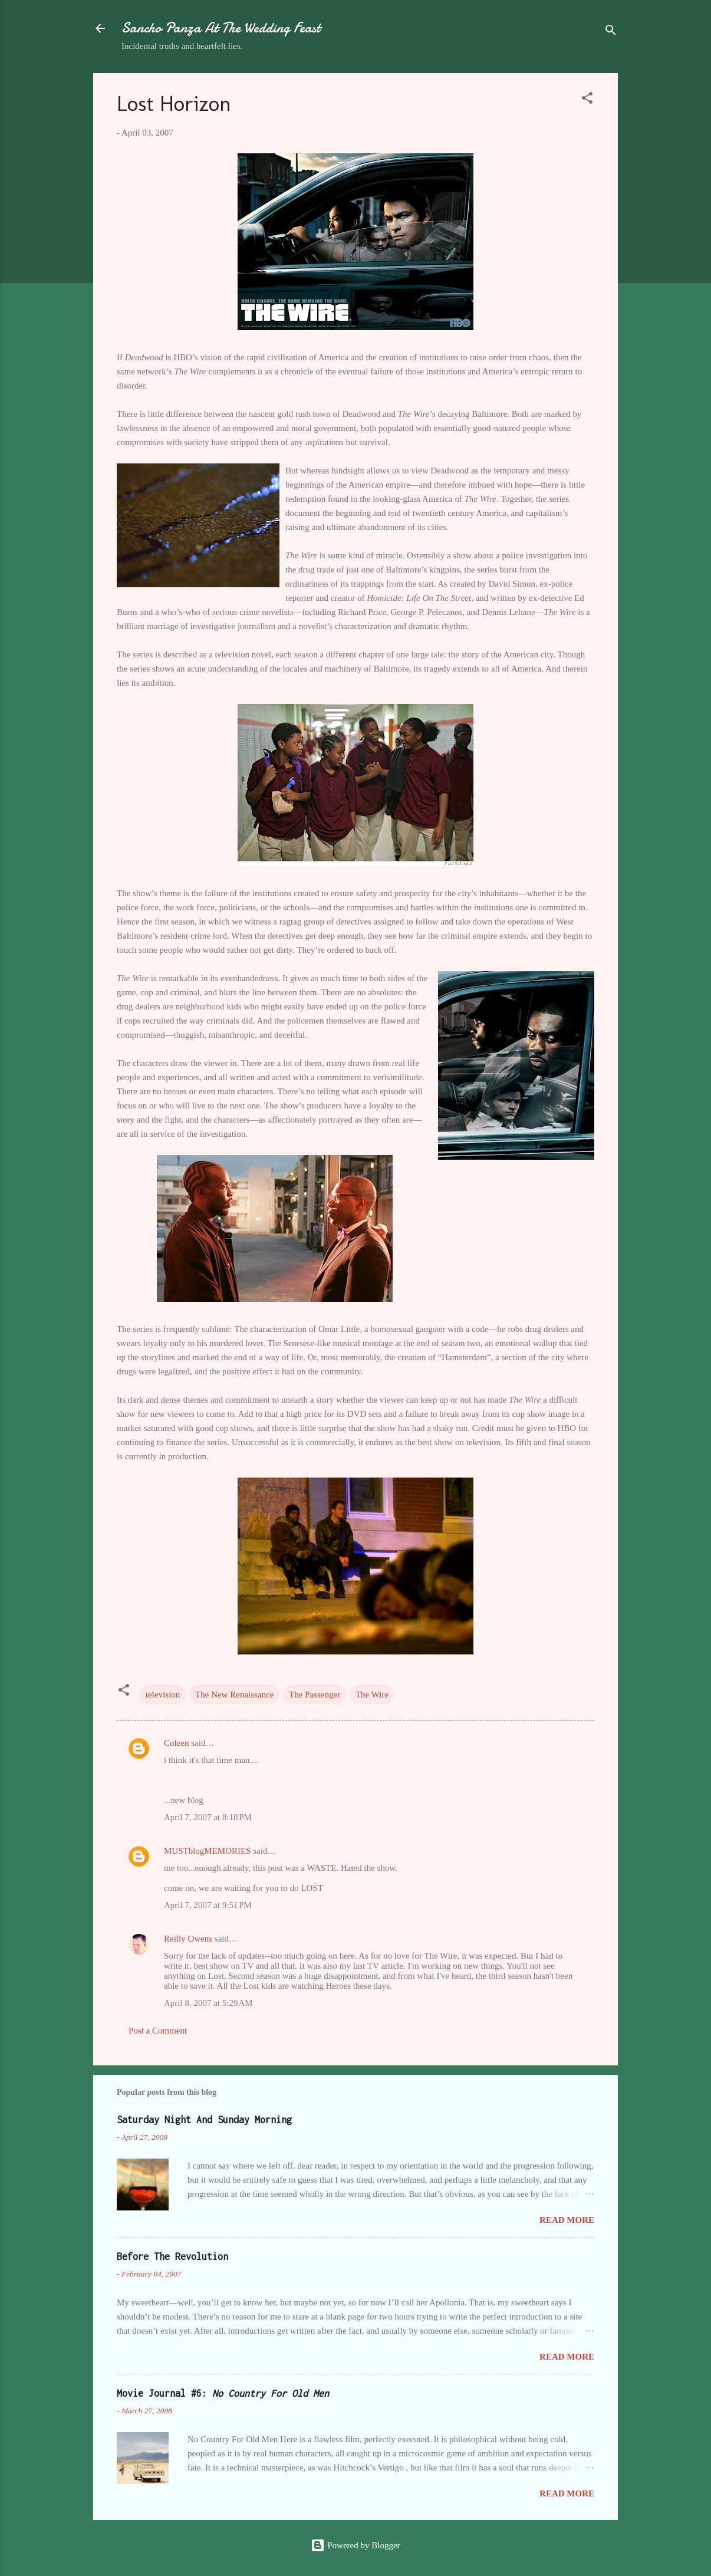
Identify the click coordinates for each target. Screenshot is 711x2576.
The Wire (372, 1694)
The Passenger (314, 1694)
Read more (566, 2220)
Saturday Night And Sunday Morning (204, 2119)
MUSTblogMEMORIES (207, 1850)
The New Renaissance (234, 1694)
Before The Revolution (172, 2256)
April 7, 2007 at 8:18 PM (208, 1817)
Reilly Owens (188, 1938)
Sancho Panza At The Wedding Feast (220, 28)
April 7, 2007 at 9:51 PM (208, 1905)
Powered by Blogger (355, 2545)
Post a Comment (158, 2030)
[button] (587, 100)
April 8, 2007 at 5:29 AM (208, 2003)
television (163, 1694)
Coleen (176, 1743)
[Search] (611, 32)
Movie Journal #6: (223, 2393)
